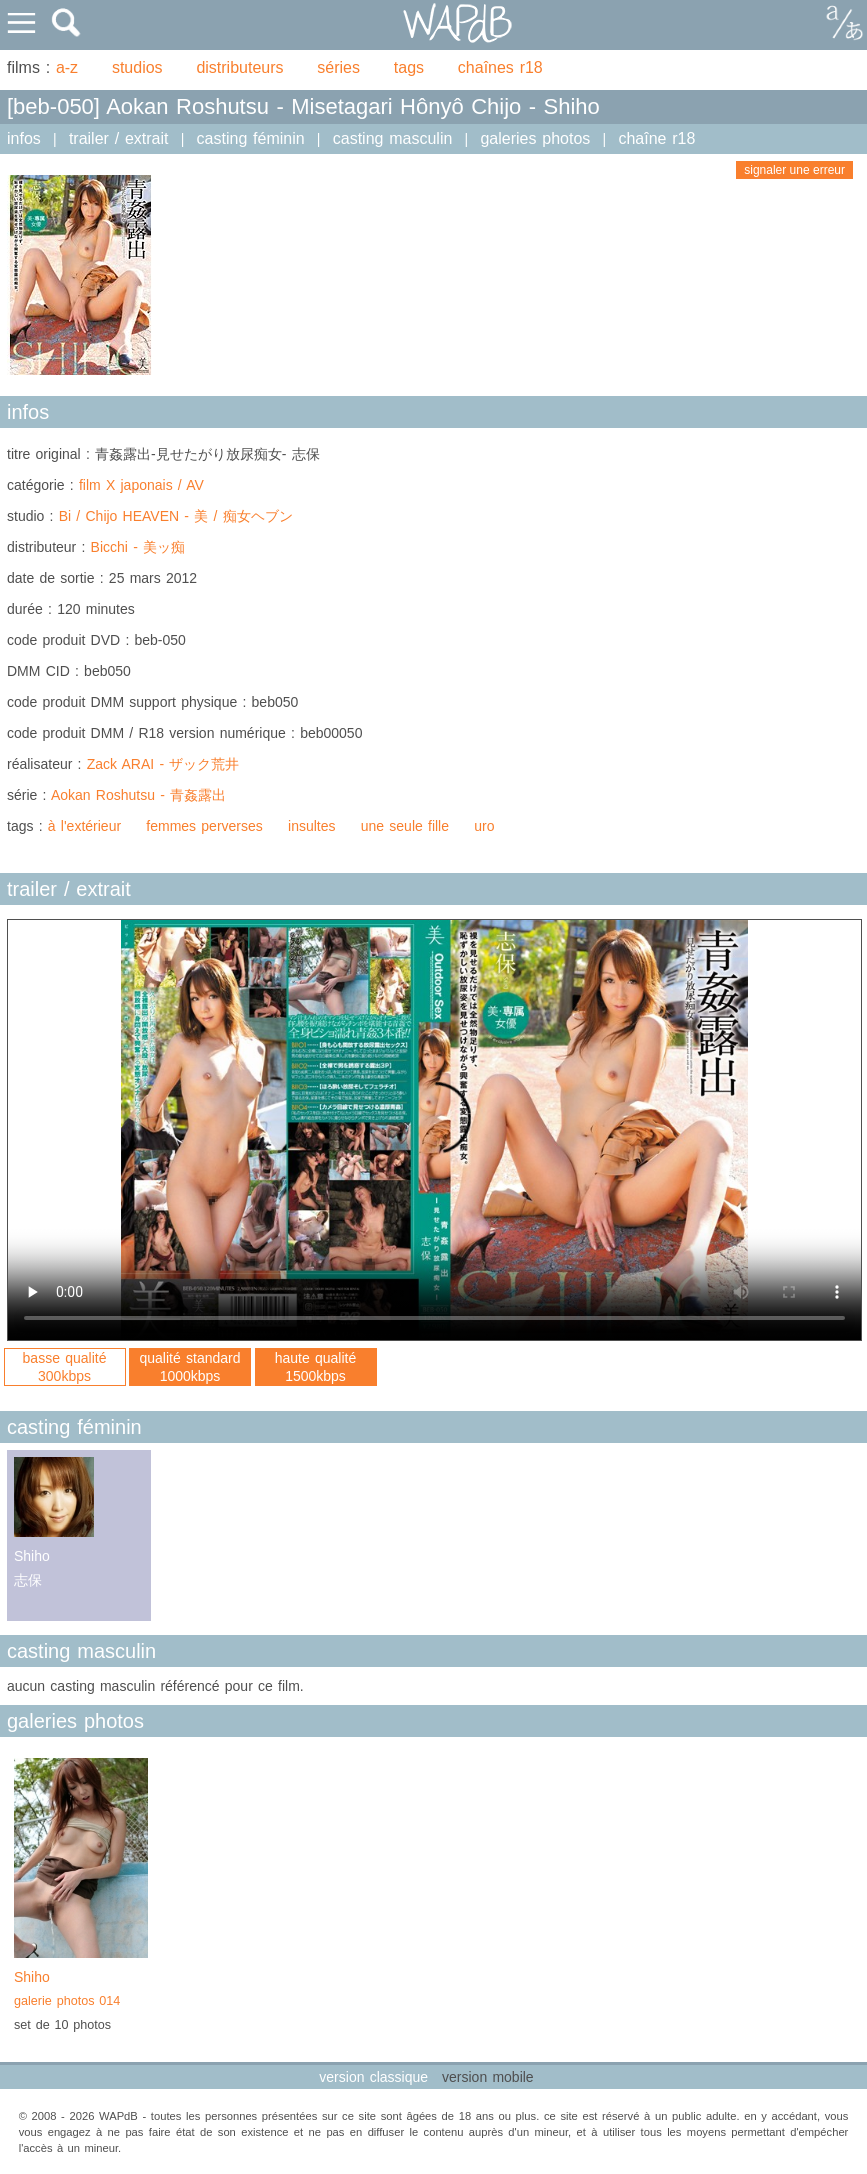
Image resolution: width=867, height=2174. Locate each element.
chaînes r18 (500, 67)
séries (338, 67)
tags (409, 67)
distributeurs (239, 67)
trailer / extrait (119, 138)
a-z (67, 67)
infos (24, 138)
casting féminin (251, 138)
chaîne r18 (656, 138)
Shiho (81, 1991)
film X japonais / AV (141, 485)
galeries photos (535, 138)
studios (137, 67)
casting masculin (393, 138)
